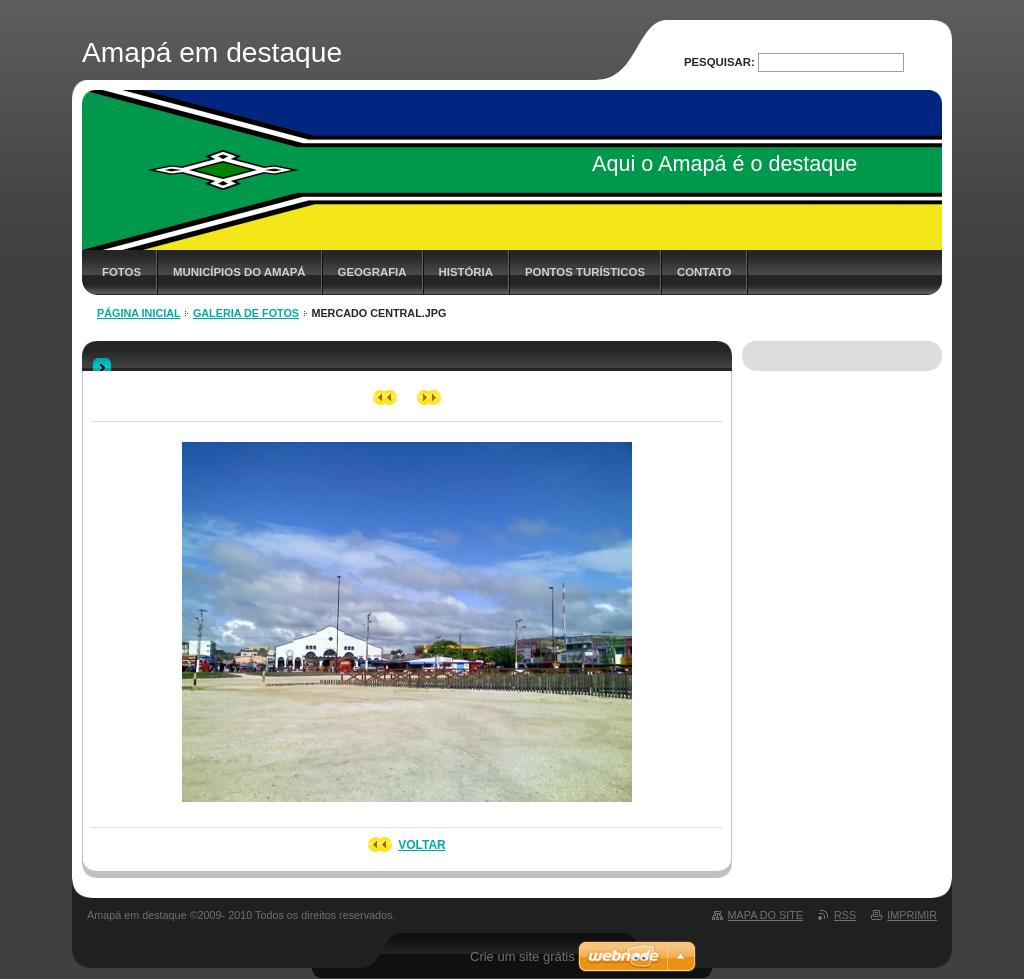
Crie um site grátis (522, 956)
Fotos (121, 272)
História (466, 272)
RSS (845, 915)
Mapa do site (765, 915)
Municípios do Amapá (239, 272)
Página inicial (139, 313)
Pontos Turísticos (585, 272)
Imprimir (912, 915)
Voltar (422, 845)
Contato (704, 272)
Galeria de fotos (246, 313)
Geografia (372, 272)
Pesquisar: (719, 62)
